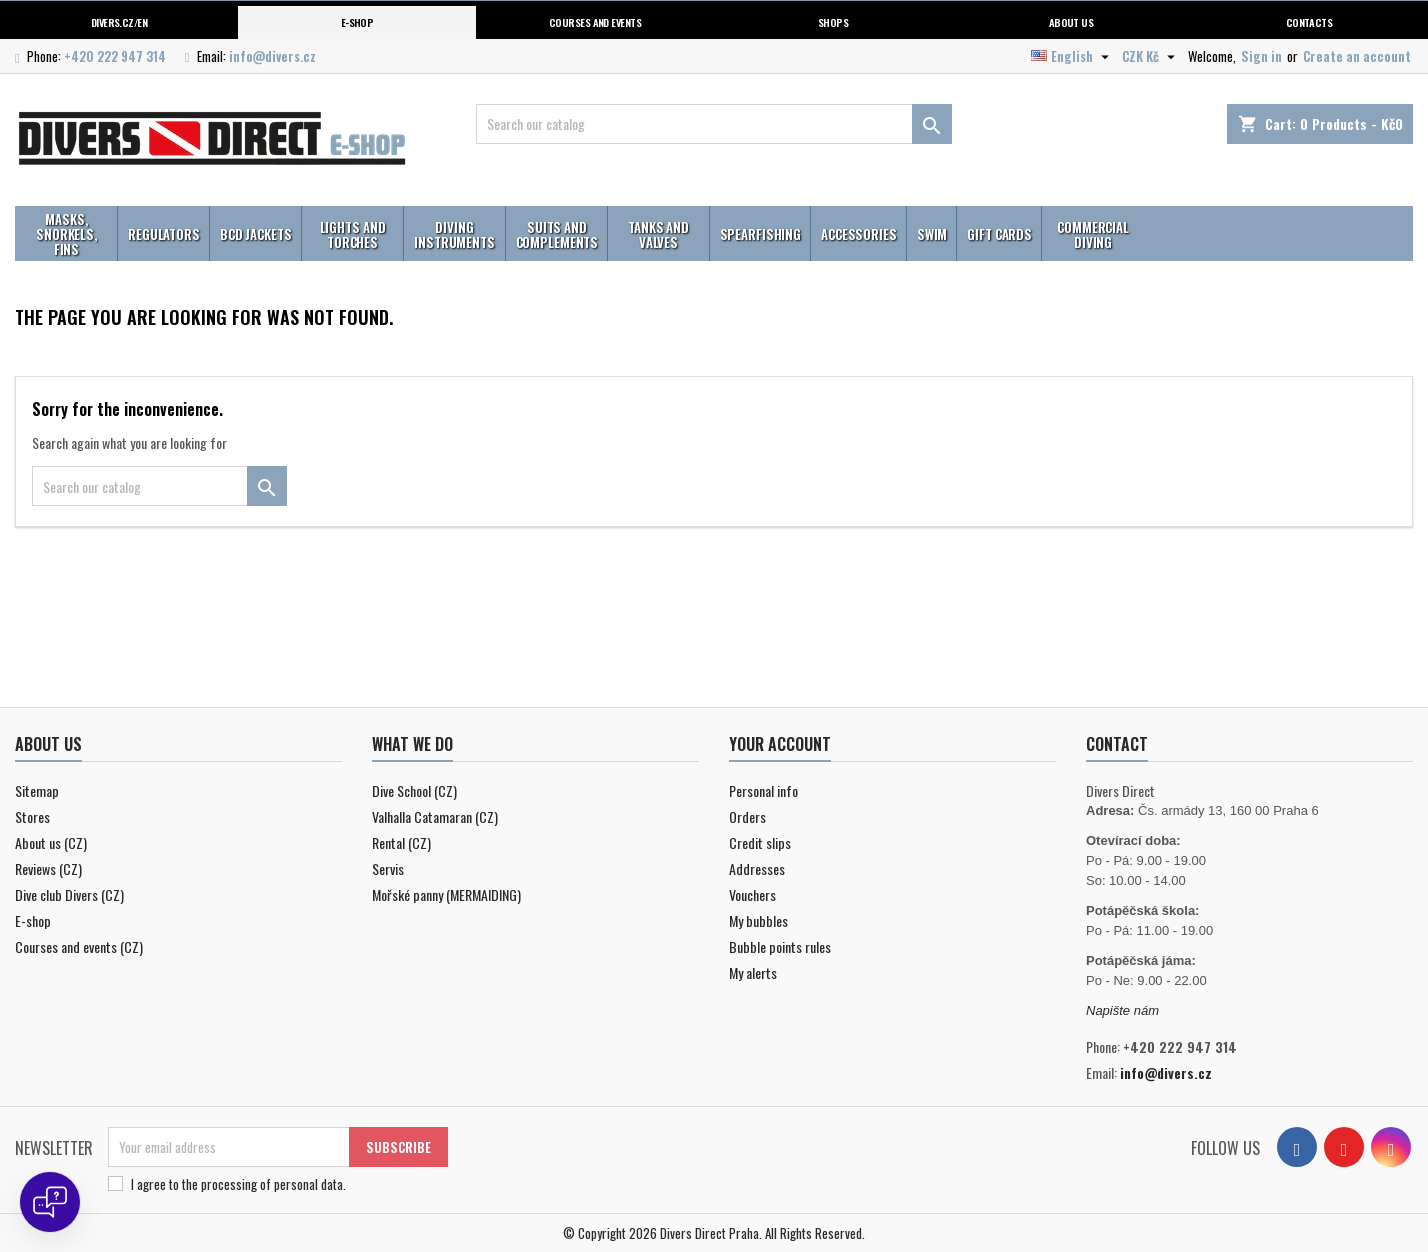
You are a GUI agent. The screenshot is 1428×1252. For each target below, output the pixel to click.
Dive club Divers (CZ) (69, 894)
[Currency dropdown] (1151, 56)
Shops (833, 22)
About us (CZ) (51, 842)
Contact (1117, 744)
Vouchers (752, 894)
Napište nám (1122, 1010)
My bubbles (758, 920)
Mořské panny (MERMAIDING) (446, 894)
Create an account (1357, 56)
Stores (32, 816)
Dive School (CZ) (414, 790)
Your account (780, 744)
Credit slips (760, 842)
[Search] (714, 124)
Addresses (757, 868)
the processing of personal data (262, 1184)
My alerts (753, 972)
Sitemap (37, 790)
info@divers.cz (272, 56)
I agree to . (238, 1184)
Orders (747, 816)
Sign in (1261, 56)
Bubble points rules (780, 946)
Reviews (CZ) (48, 868)
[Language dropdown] (1072, 56)
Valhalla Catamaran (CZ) (435, 816)
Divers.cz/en (119, 22)
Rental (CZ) (401, 842)
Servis (388, 868)
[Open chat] (50, 1202)
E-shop (357, 22)
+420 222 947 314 (115, 56)
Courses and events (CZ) (79, 946)
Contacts (1309, 22)
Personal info (763, 790)
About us (1071, 22)
